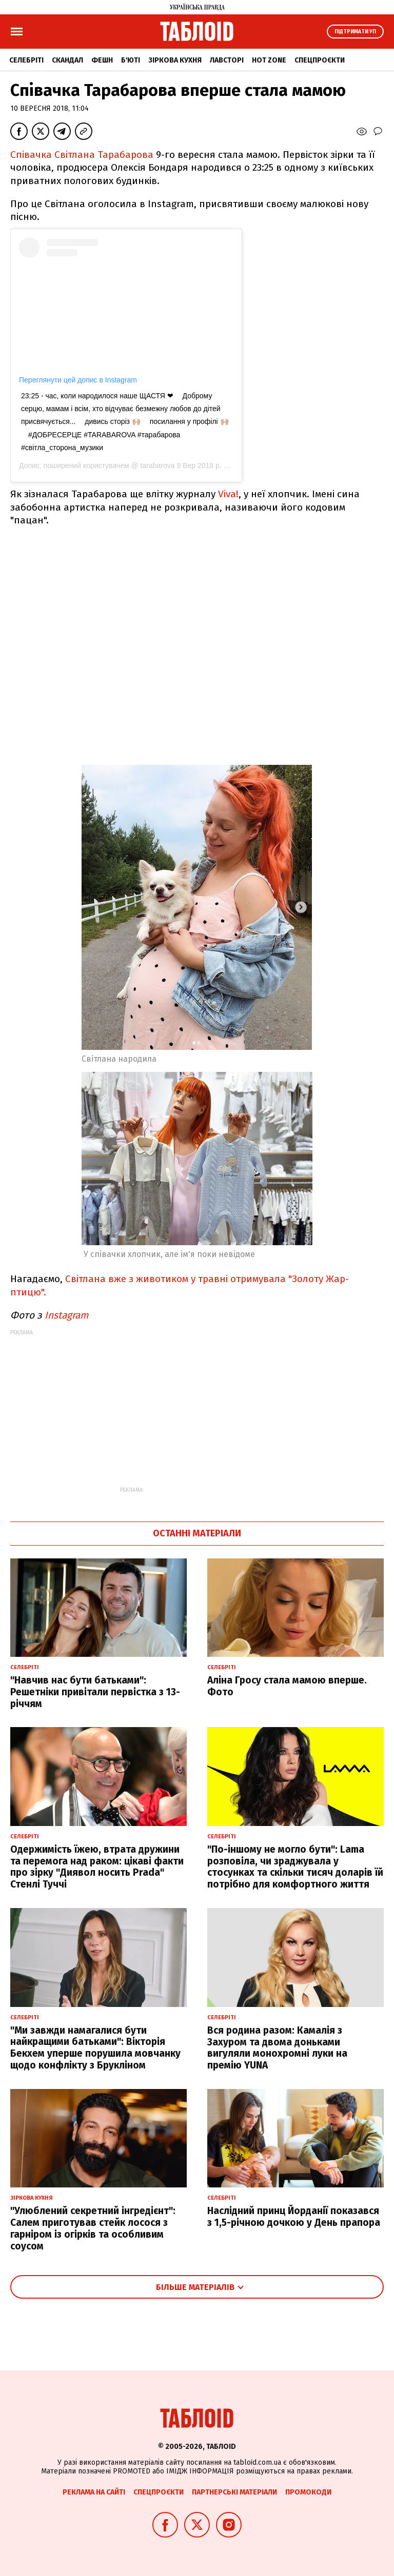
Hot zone (269, 60)
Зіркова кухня (175, 60)
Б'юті (130, 60)
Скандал (67, 60)
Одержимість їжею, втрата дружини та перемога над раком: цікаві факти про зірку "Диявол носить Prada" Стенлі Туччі (97, 1866)
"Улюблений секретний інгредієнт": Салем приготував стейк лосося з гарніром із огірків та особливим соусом (92, 2228)
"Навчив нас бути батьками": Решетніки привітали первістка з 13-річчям (95, 1692)
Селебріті (26, 60)
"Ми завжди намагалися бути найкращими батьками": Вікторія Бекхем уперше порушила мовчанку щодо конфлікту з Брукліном (95, 2047)
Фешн (102, 60)
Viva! (228, 494)
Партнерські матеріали (234, 2492)
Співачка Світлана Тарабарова (81, 154)
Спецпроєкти (319, 60)
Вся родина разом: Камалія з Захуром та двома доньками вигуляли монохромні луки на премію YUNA (277, 2047)
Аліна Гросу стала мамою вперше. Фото (287, 1686)
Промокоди (308, 2492)
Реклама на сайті (94, 2492)
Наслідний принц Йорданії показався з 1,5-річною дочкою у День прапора (293, 2216)
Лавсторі (227, 60)
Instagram (68, 1315)
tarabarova (157, 465)
